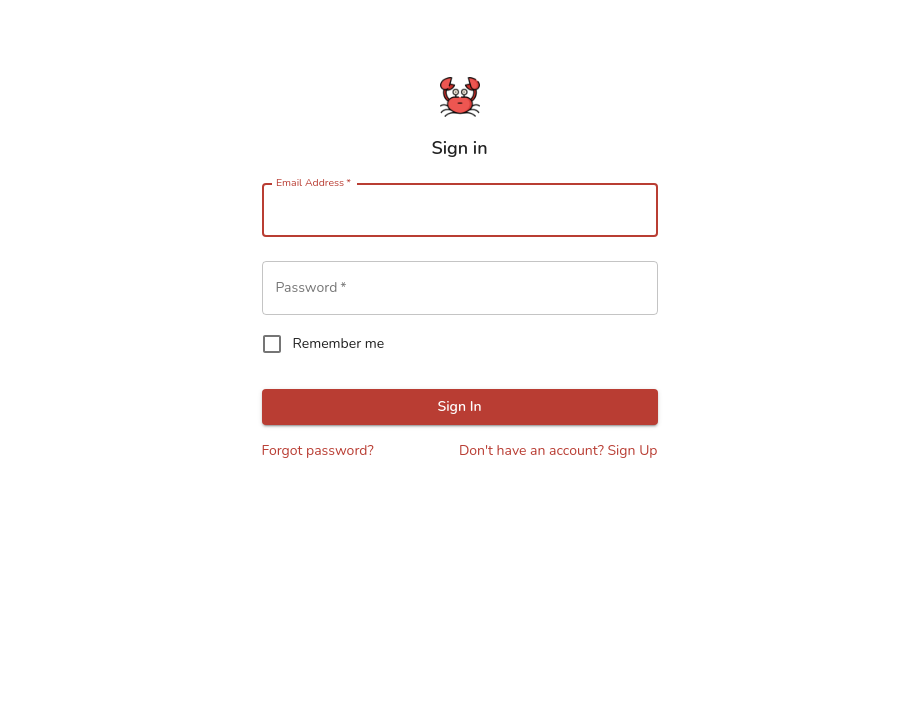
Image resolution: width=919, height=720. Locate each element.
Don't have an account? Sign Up (558, 450)
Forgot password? (318, 450)
